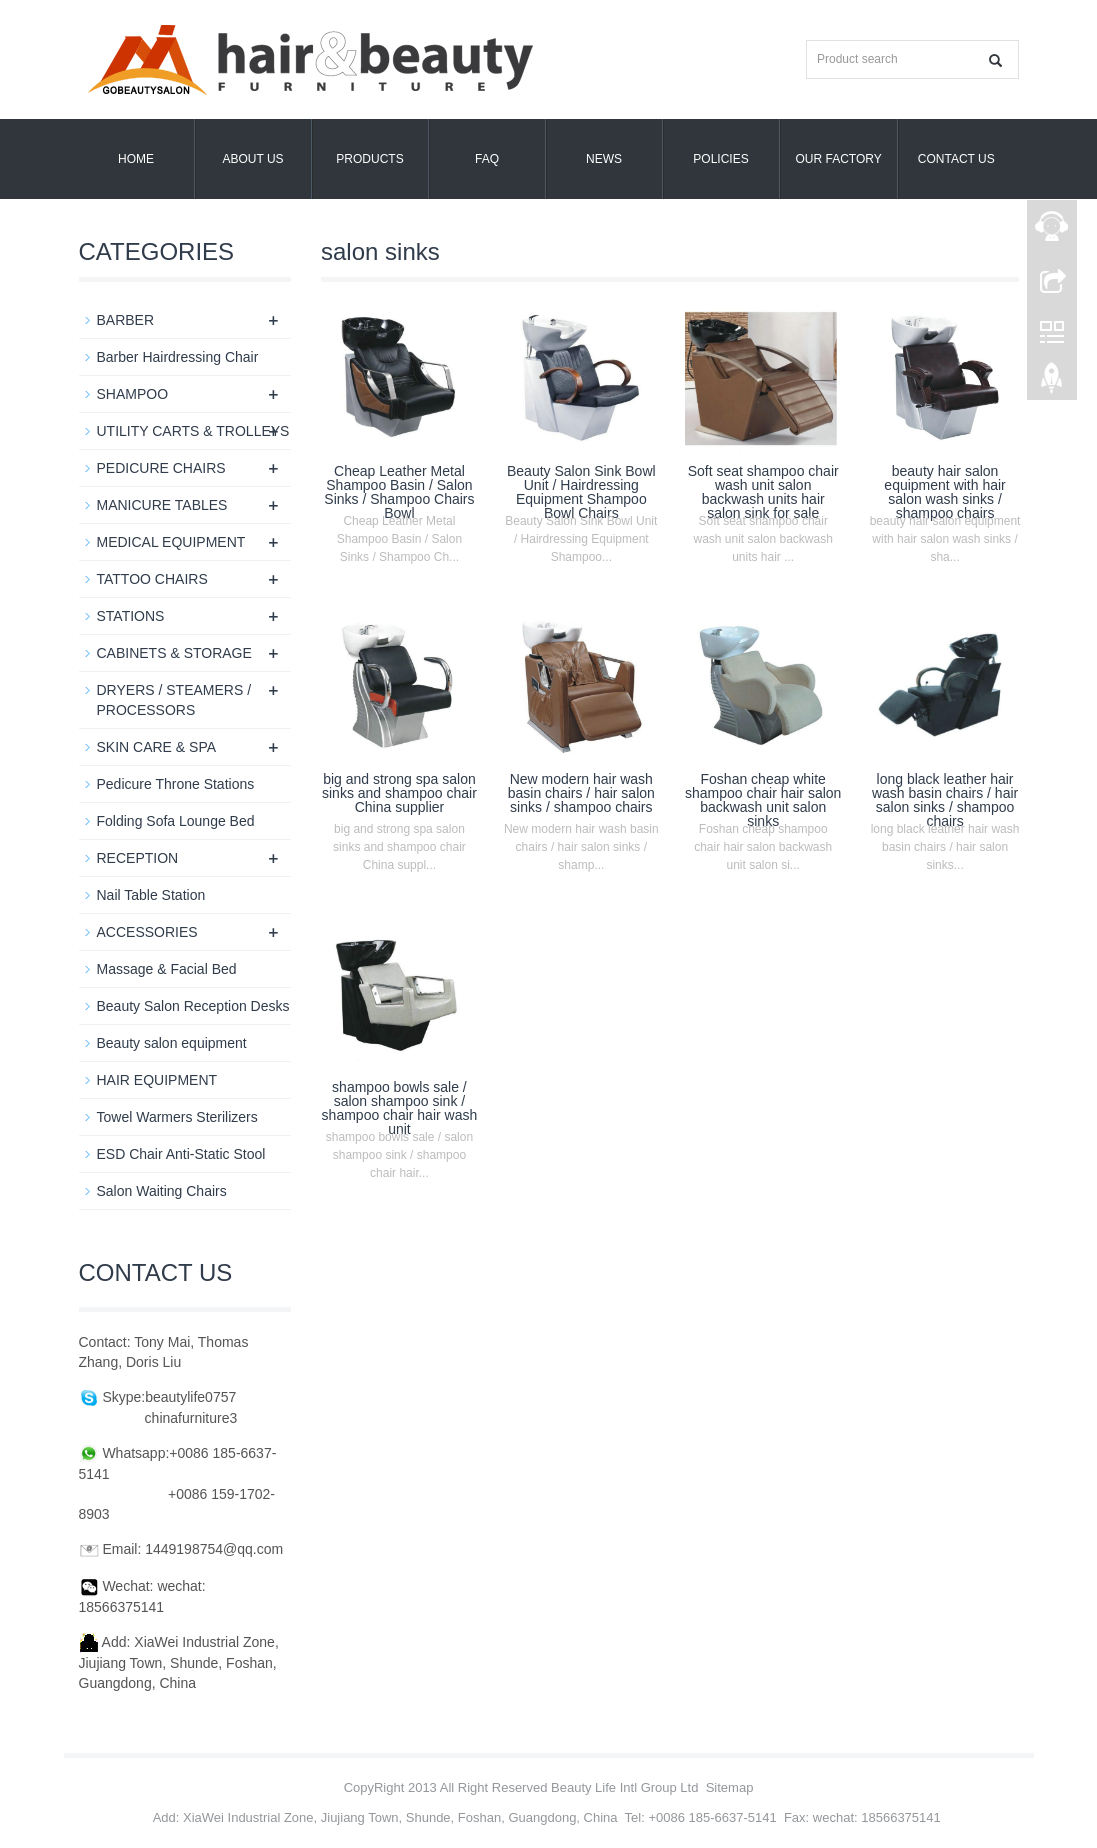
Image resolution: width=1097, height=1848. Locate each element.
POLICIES (720, 159)
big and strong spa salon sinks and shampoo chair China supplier (399, 793)
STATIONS (131, 616)
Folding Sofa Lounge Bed (176, 821)
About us (252, 159)
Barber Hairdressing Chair (178, 357)
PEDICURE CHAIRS (161, 468)
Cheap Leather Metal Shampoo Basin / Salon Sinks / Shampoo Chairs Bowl (399, 492)
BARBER (126, 320)
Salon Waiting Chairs (162, 1191)
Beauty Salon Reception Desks (193, 1006)
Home (136, 159)
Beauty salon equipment (172, 1043)
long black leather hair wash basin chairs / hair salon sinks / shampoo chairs (945, 800)
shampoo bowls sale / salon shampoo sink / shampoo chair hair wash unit (400, 1108)
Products (369, 159)
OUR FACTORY (839, 159)
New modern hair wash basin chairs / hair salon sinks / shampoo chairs (581, 793)
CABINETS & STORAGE (174, 653)
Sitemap (730, 1787)
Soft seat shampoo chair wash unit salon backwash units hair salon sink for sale (763, 492)
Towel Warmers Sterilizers (177, 1117)
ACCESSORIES (147, 932)
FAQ (487, 159)
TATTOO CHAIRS (152, 579)
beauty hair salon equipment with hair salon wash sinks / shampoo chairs (944, 492)
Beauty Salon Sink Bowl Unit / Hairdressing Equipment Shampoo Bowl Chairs (581, 492)
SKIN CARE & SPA (157, 747)
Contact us (956, 159)
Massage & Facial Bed (167, 969)
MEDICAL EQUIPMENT (171, 542)
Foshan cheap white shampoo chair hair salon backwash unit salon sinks (763, 800)
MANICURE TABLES (162, 505)
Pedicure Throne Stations (176, 784)
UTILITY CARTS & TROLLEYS (193, 431)
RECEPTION (138, 858)
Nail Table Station (151, 895)
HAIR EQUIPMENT (157, 1080)
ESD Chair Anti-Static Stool (181, 1154)
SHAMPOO (133, 394)
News (604, 159)
